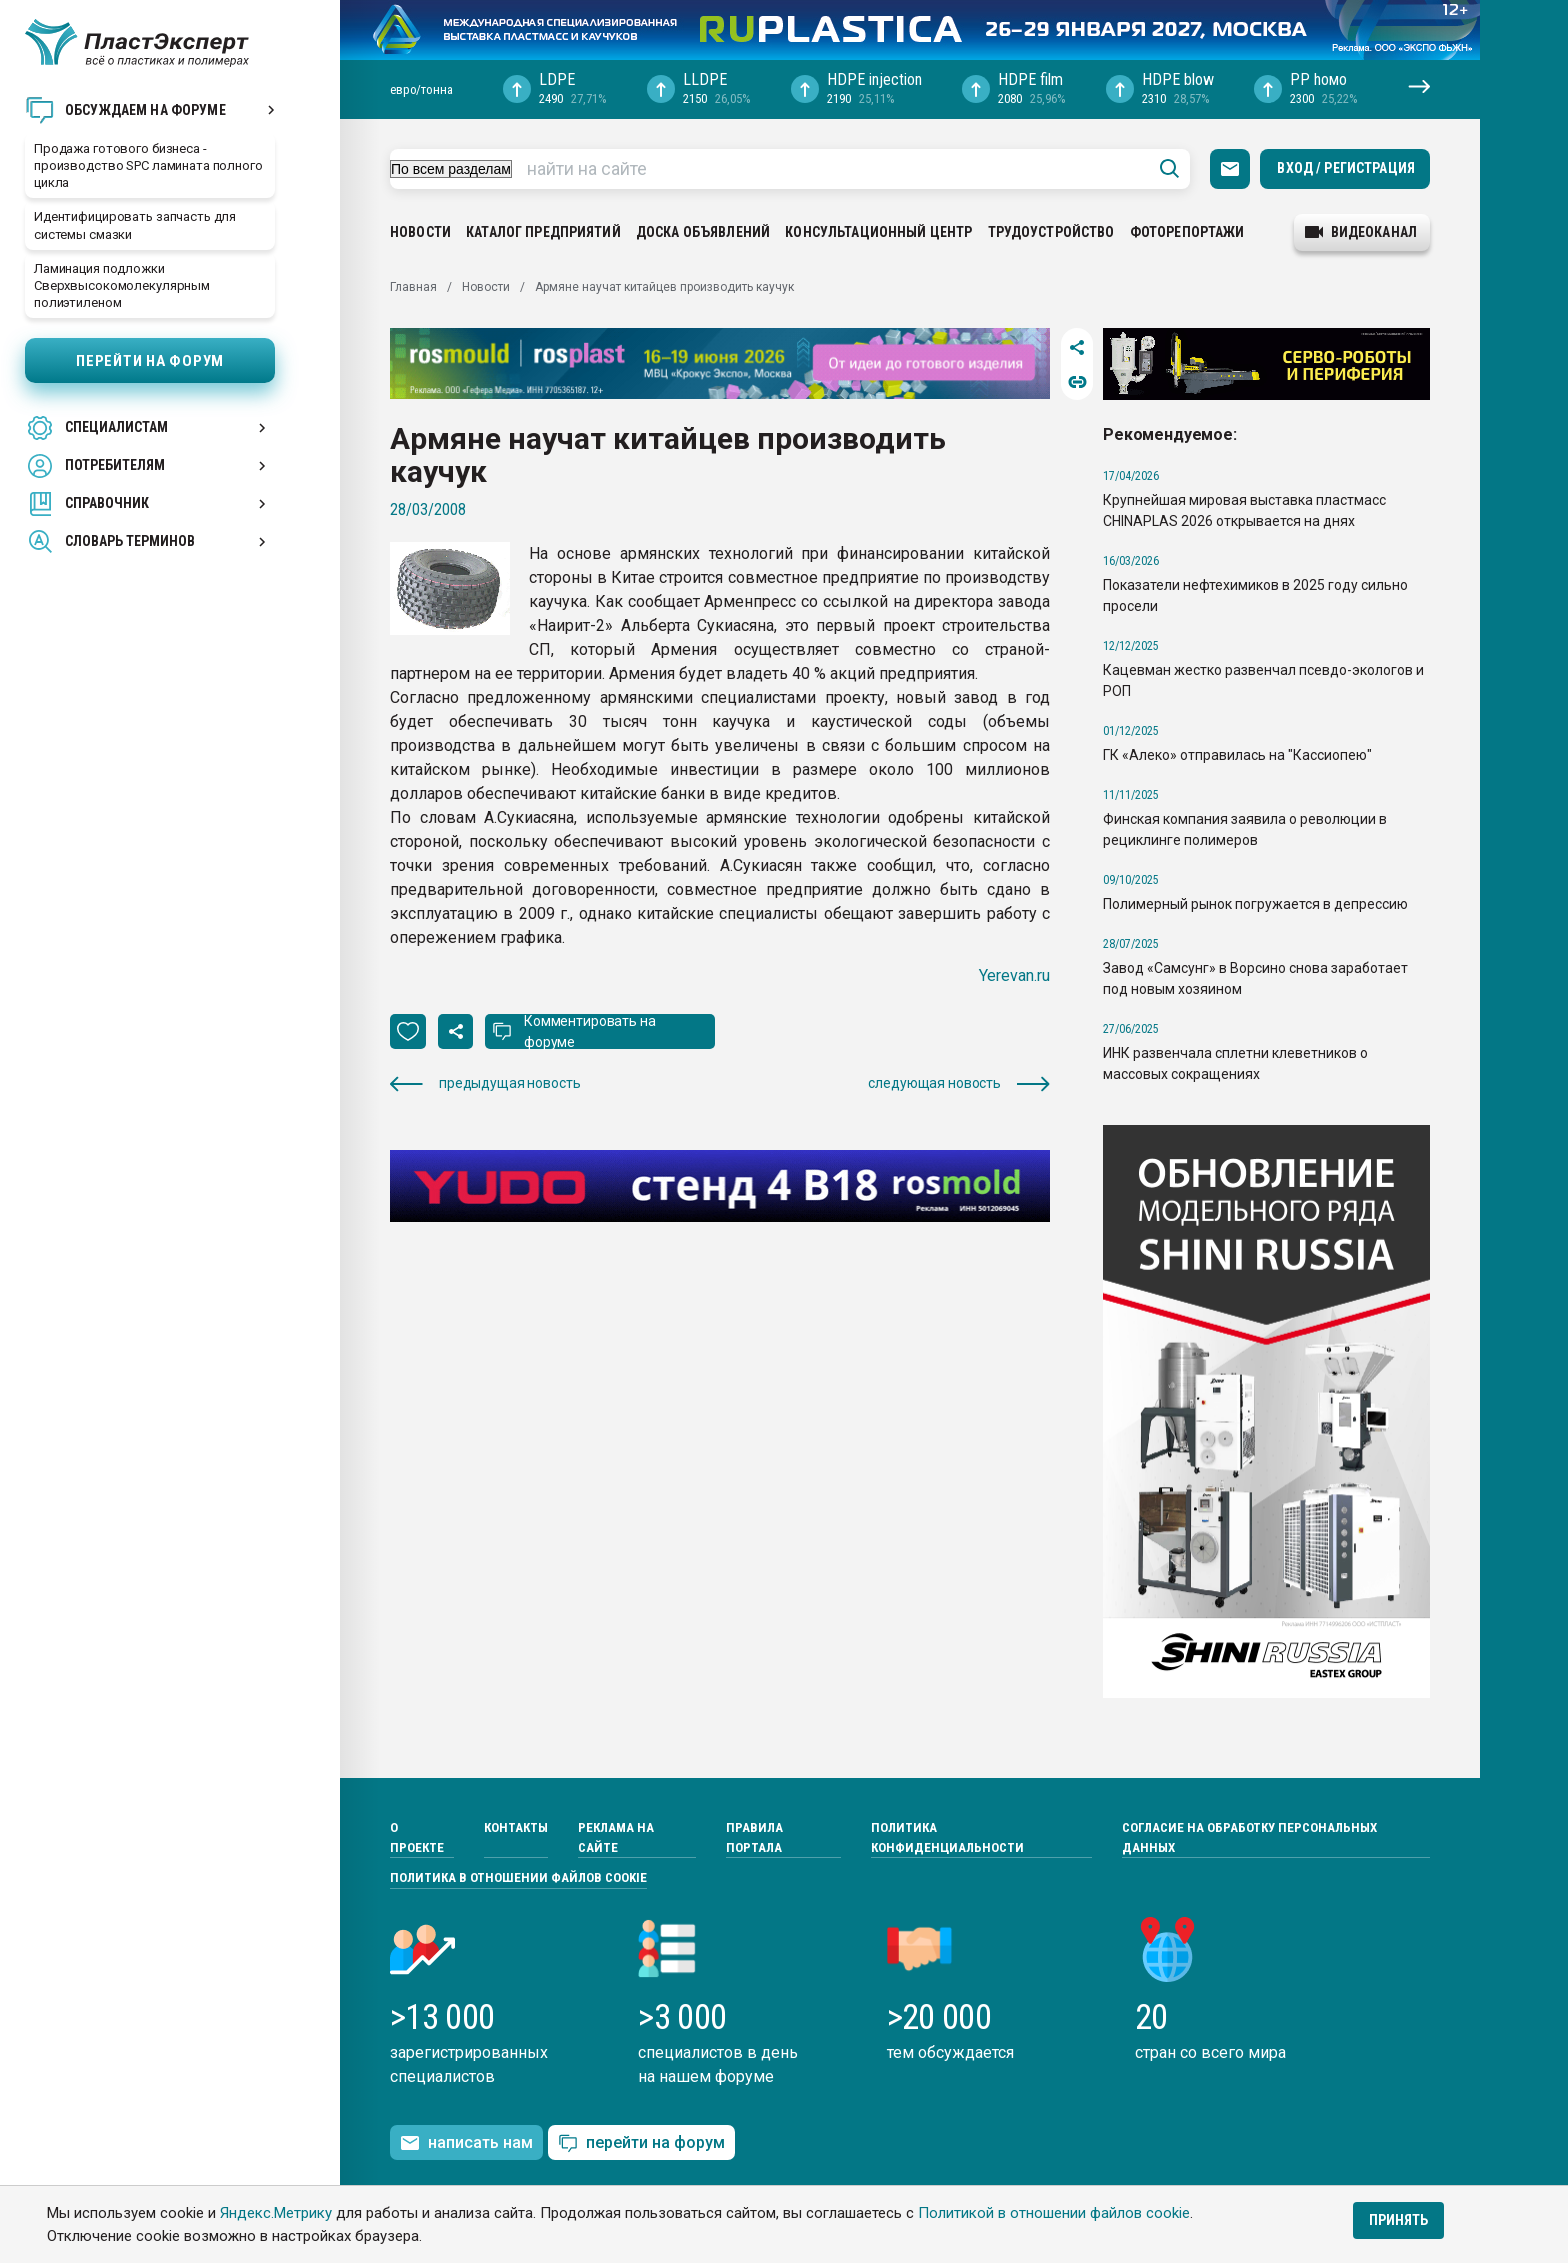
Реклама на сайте (616, 1837)
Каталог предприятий (543, 232)
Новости (420, 232)
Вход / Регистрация (1346, 168)
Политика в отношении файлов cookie (518, 1877)
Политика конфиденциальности (947, 1837)
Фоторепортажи (1187, 232)
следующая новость (959, 1083)
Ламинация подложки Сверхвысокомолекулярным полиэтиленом (122, 285)
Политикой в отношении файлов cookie (1054, 2213)
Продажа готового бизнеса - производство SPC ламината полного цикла (148, 165)
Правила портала (754, 1837)
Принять (1398, 2220)
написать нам (466, 2143)
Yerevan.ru (1014, 975)
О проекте (417, 1837)
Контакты (516, 1827)
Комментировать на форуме (590, 1031)
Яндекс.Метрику (276, 2213)
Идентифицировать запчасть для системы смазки (135, 225)
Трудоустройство (1051, 232)
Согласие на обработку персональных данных (1249, 1837)
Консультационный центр (878, 232)
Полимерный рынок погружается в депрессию (1255, 904)
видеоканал (1361, 232)
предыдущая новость (485, 1083)
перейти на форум (641, 2143)
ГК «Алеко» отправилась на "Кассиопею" (1237, 755)
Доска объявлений (703, 232)
